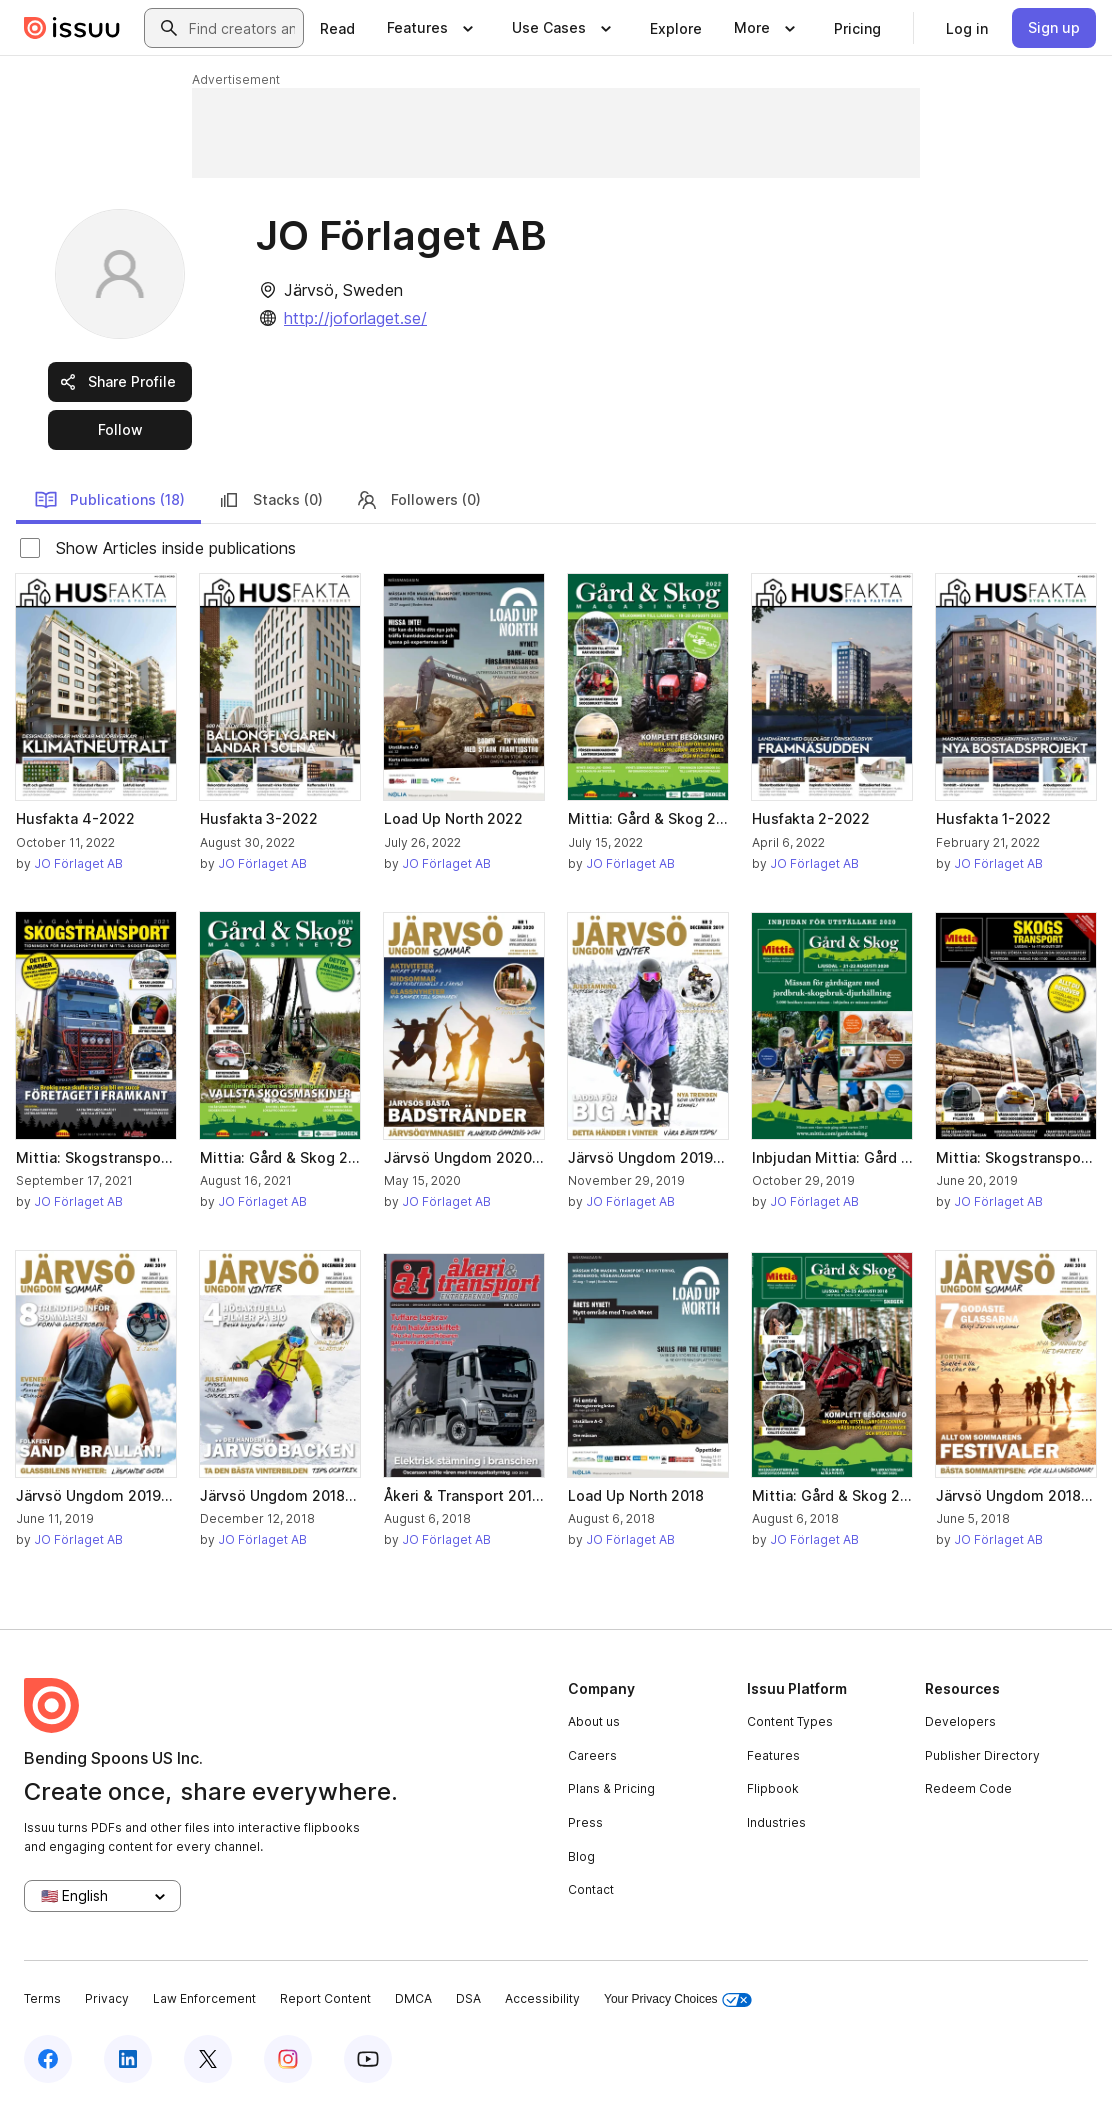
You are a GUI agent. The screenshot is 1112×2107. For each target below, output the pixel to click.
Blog (581, 1856)
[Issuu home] (72, 28)
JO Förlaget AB (78, 863)
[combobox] (242, 28)
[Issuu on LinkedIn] (128, 2059)
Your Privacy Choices (678, 1999)
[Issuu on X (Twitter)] (208, 2059)
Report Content (325, 1998)
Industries (776, 1822)
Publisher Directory (982, 1755)
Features (773, 1755)
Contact (591, 1889)
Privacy (107, 1998)
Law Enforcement (204, 1998)
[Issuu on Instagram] (288, 2059)
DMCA (413, 1998)
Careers (592, 1755)
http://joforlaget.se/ (355, 318)
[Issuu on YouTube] (368, 2059)
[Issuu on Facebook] (48, 2059)
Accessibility (542, 1998)
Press (585, 1822)
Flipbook (773, 1788)
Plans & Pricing (611, 1788)
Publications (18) (109, 500)
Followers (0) (418, 500)
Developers (960, 1721)
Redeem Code (968, 1788)
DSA (468, 1998)
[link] (337, 28)
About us (594, 1721)
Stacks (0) (270, 500)
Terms (42, 1998)
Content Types (790, 1721)
